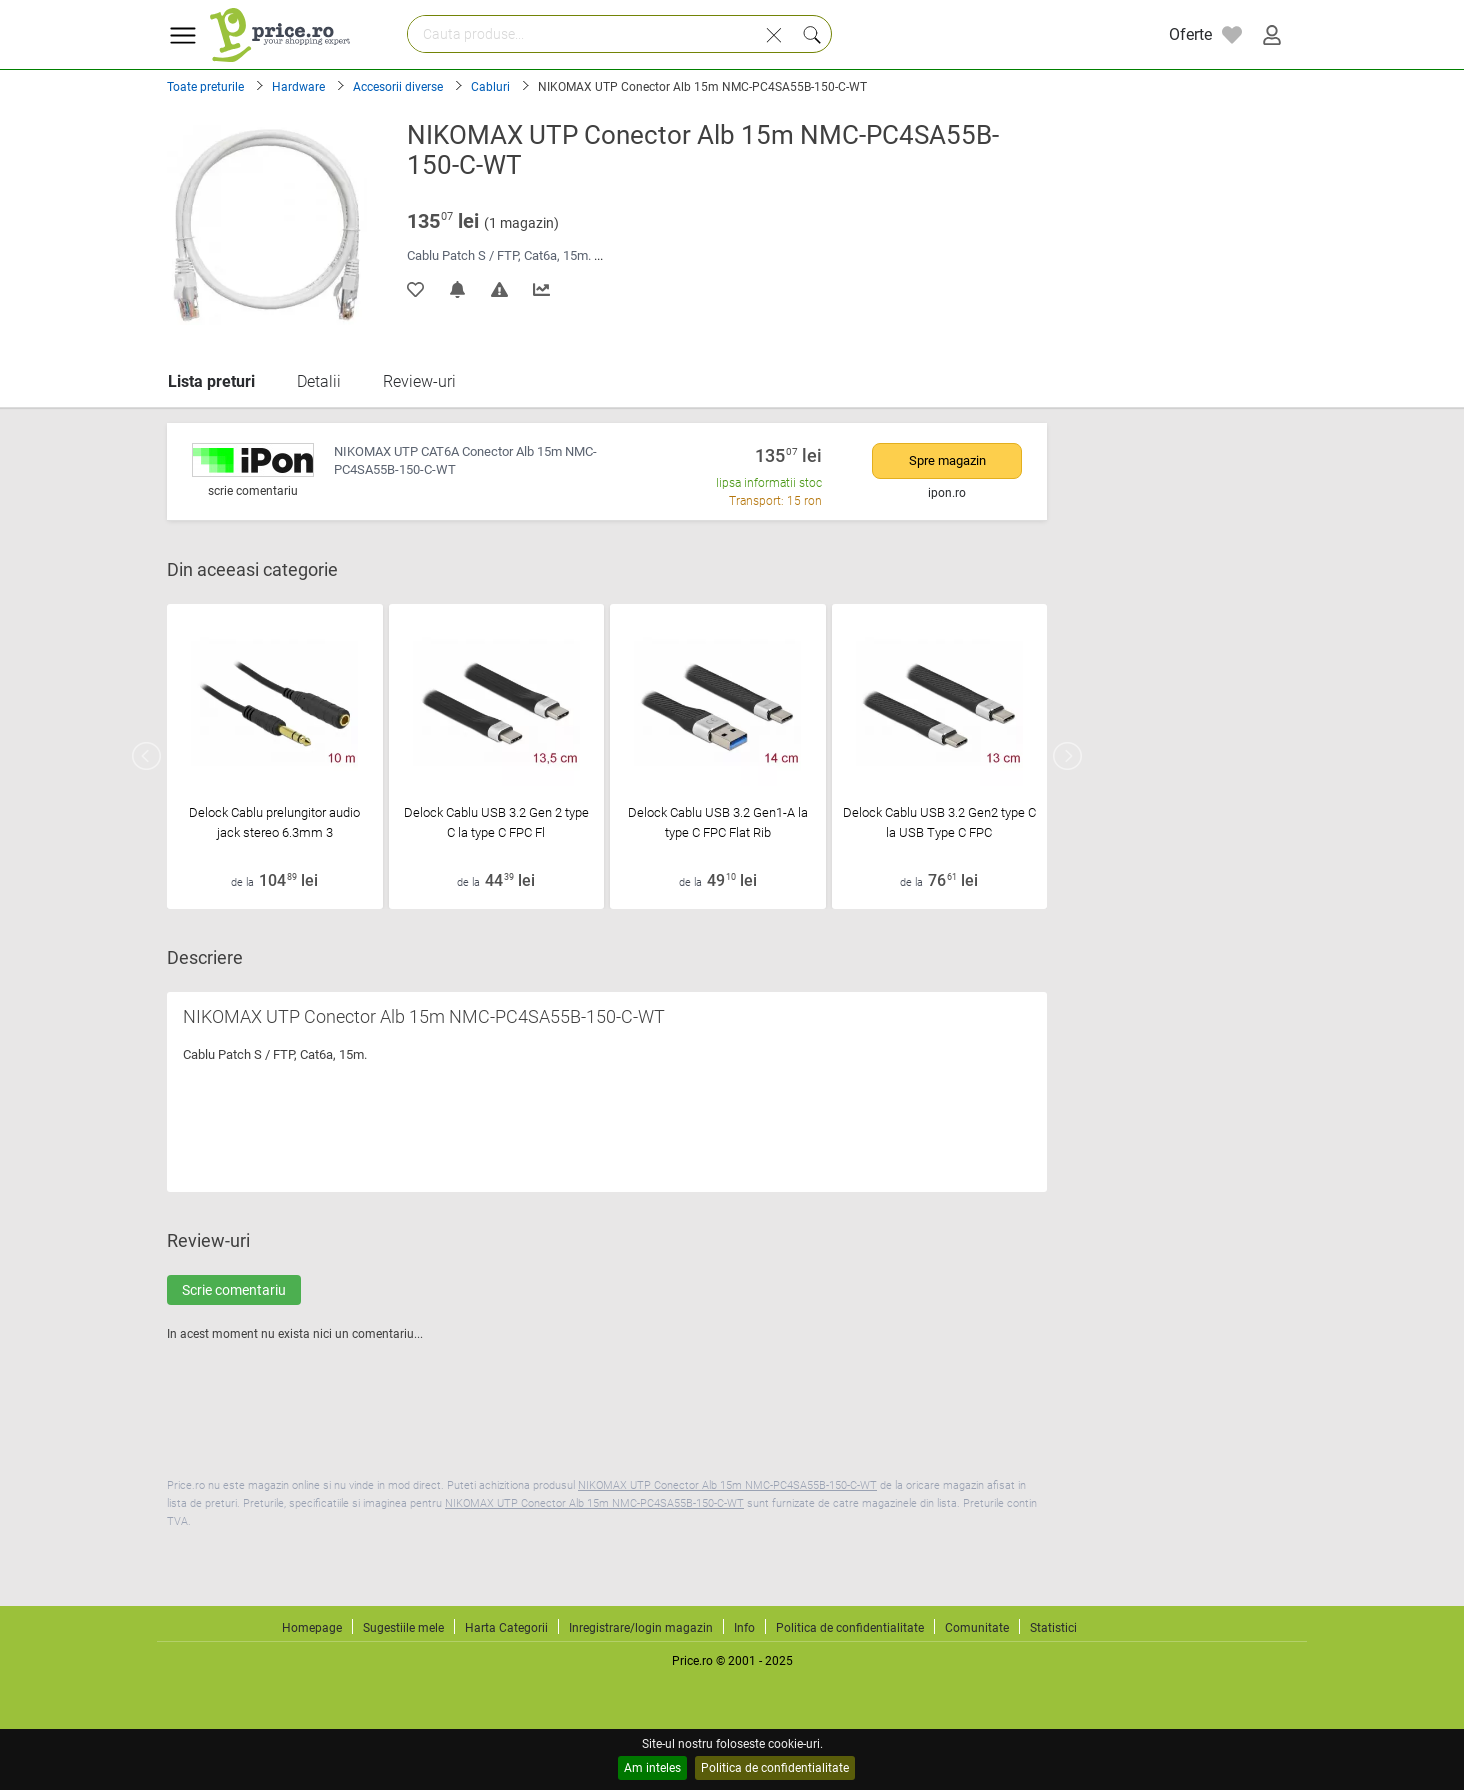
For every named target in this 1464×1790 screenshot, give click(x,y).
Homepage (312, 1628)
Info (744, 1628)
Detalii (319, 381)
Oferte (1190, 34)
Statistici (1053, 1628)
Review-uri (419, 381)
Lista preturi (211, 381)
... (598, 255)
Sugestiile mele (403, 1628)
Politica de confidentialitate (775, 1768)
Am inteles (652, 1768)
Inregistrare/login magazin (641, 1628)
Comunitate (977, 1628)
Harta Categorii (506, 1628)
